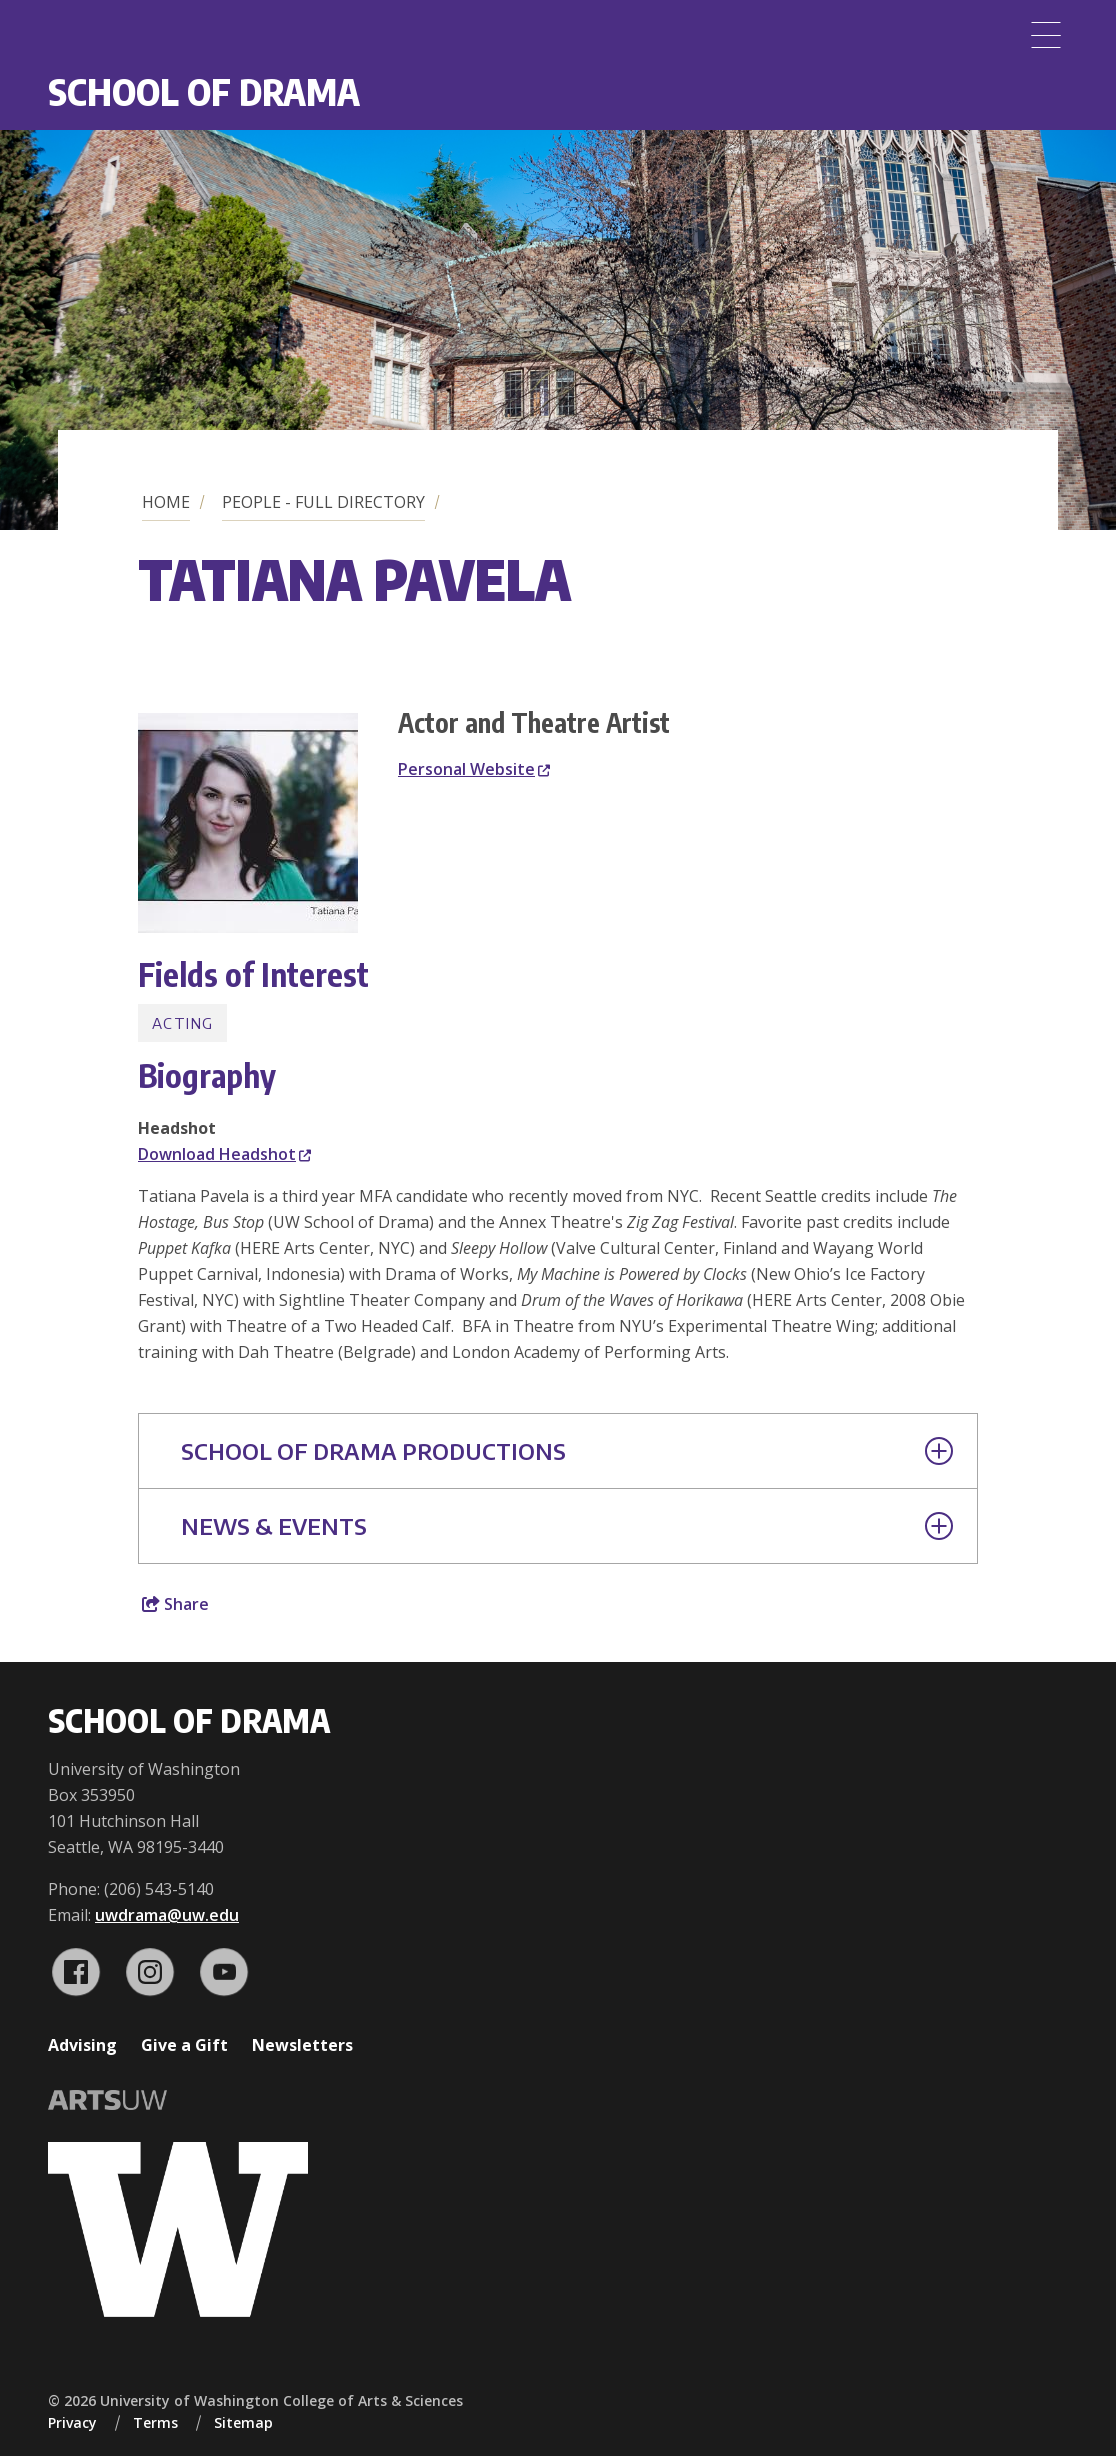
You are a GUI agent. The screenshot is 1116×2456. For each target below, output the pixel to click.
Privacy (72, 2422)
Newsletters (302, 2045)
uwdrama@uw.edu (167, 1915)
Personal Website (474, 769)
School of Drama (204, 91)
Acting (182, 1023)
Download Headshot (224, 1154)
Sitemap (243, 2422)
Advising (82, 2045)
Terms (155, 2422)
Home (166, 502)
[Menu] (1046, 35)
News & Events (567, 1526)
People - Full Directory (323, 502)
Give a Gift (184, 2045)
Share (175, 1604)
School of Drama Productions (567, 1451)
